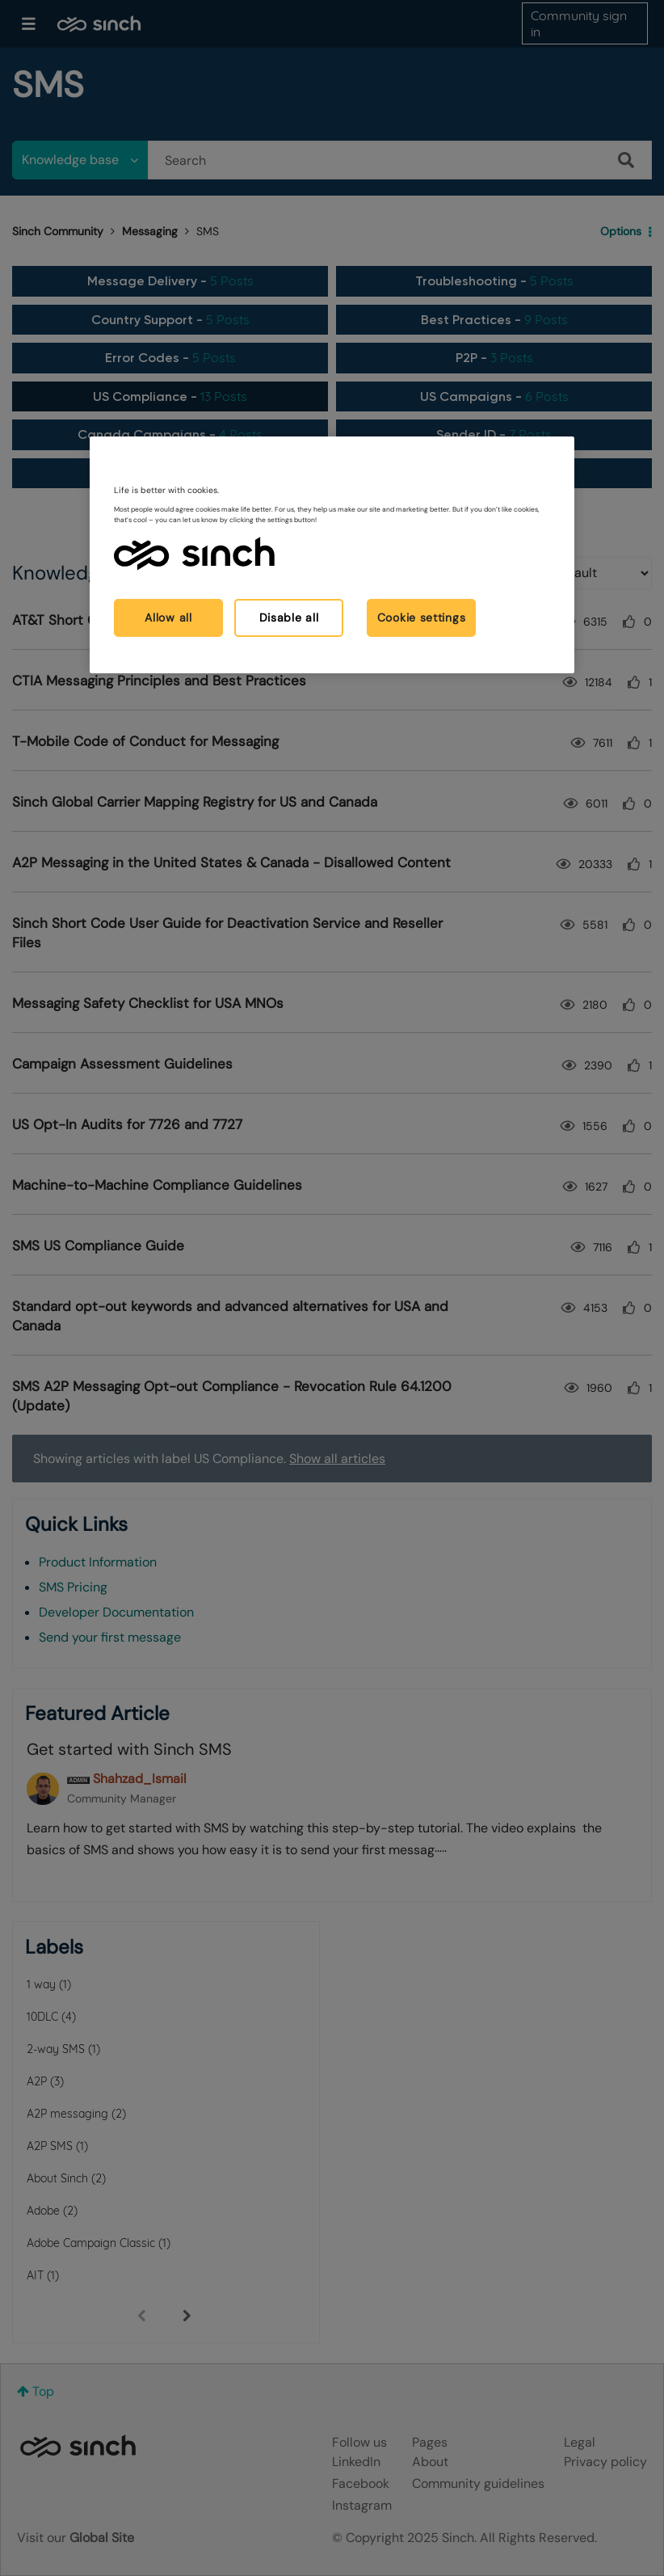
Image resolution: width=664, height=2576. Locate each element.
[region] (332, 554)
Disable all (289, 616)
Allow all (168, 616)
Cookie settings (421, 616)
